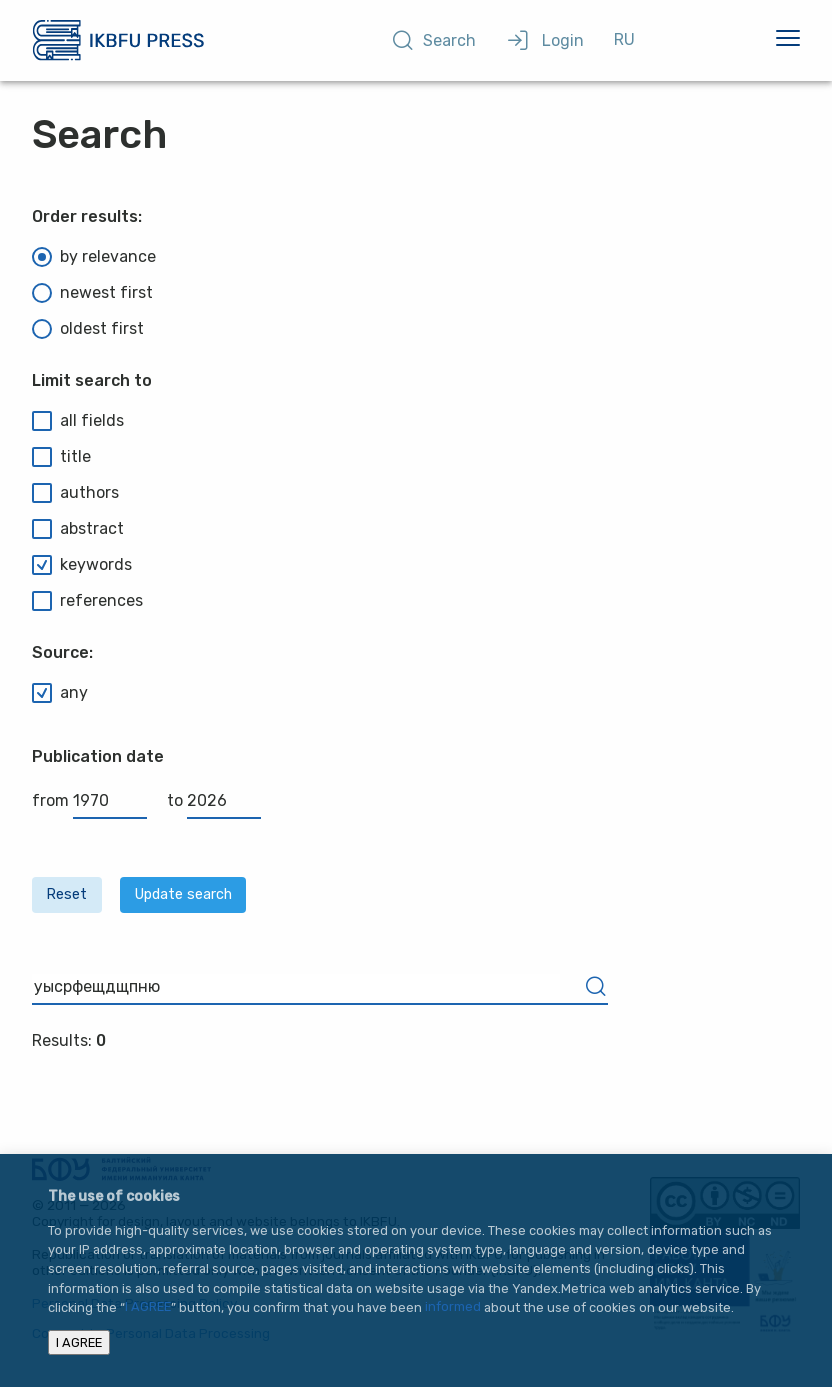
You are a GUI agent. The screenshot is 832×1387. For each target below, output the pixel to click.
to (214, 800)
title (61, 457)
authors (75, 493)
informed (453, 1307)
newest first (92, 293)
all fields (78, 421)
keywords (82, 565)
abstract (78, 529)
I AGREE (148, 1307)
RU (624, 39)
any (60, 693)
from (89, 800)
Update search (183, 894)
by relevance (94, 257)
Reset (66, 894)
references (87, 601)
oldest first (88, 329)
